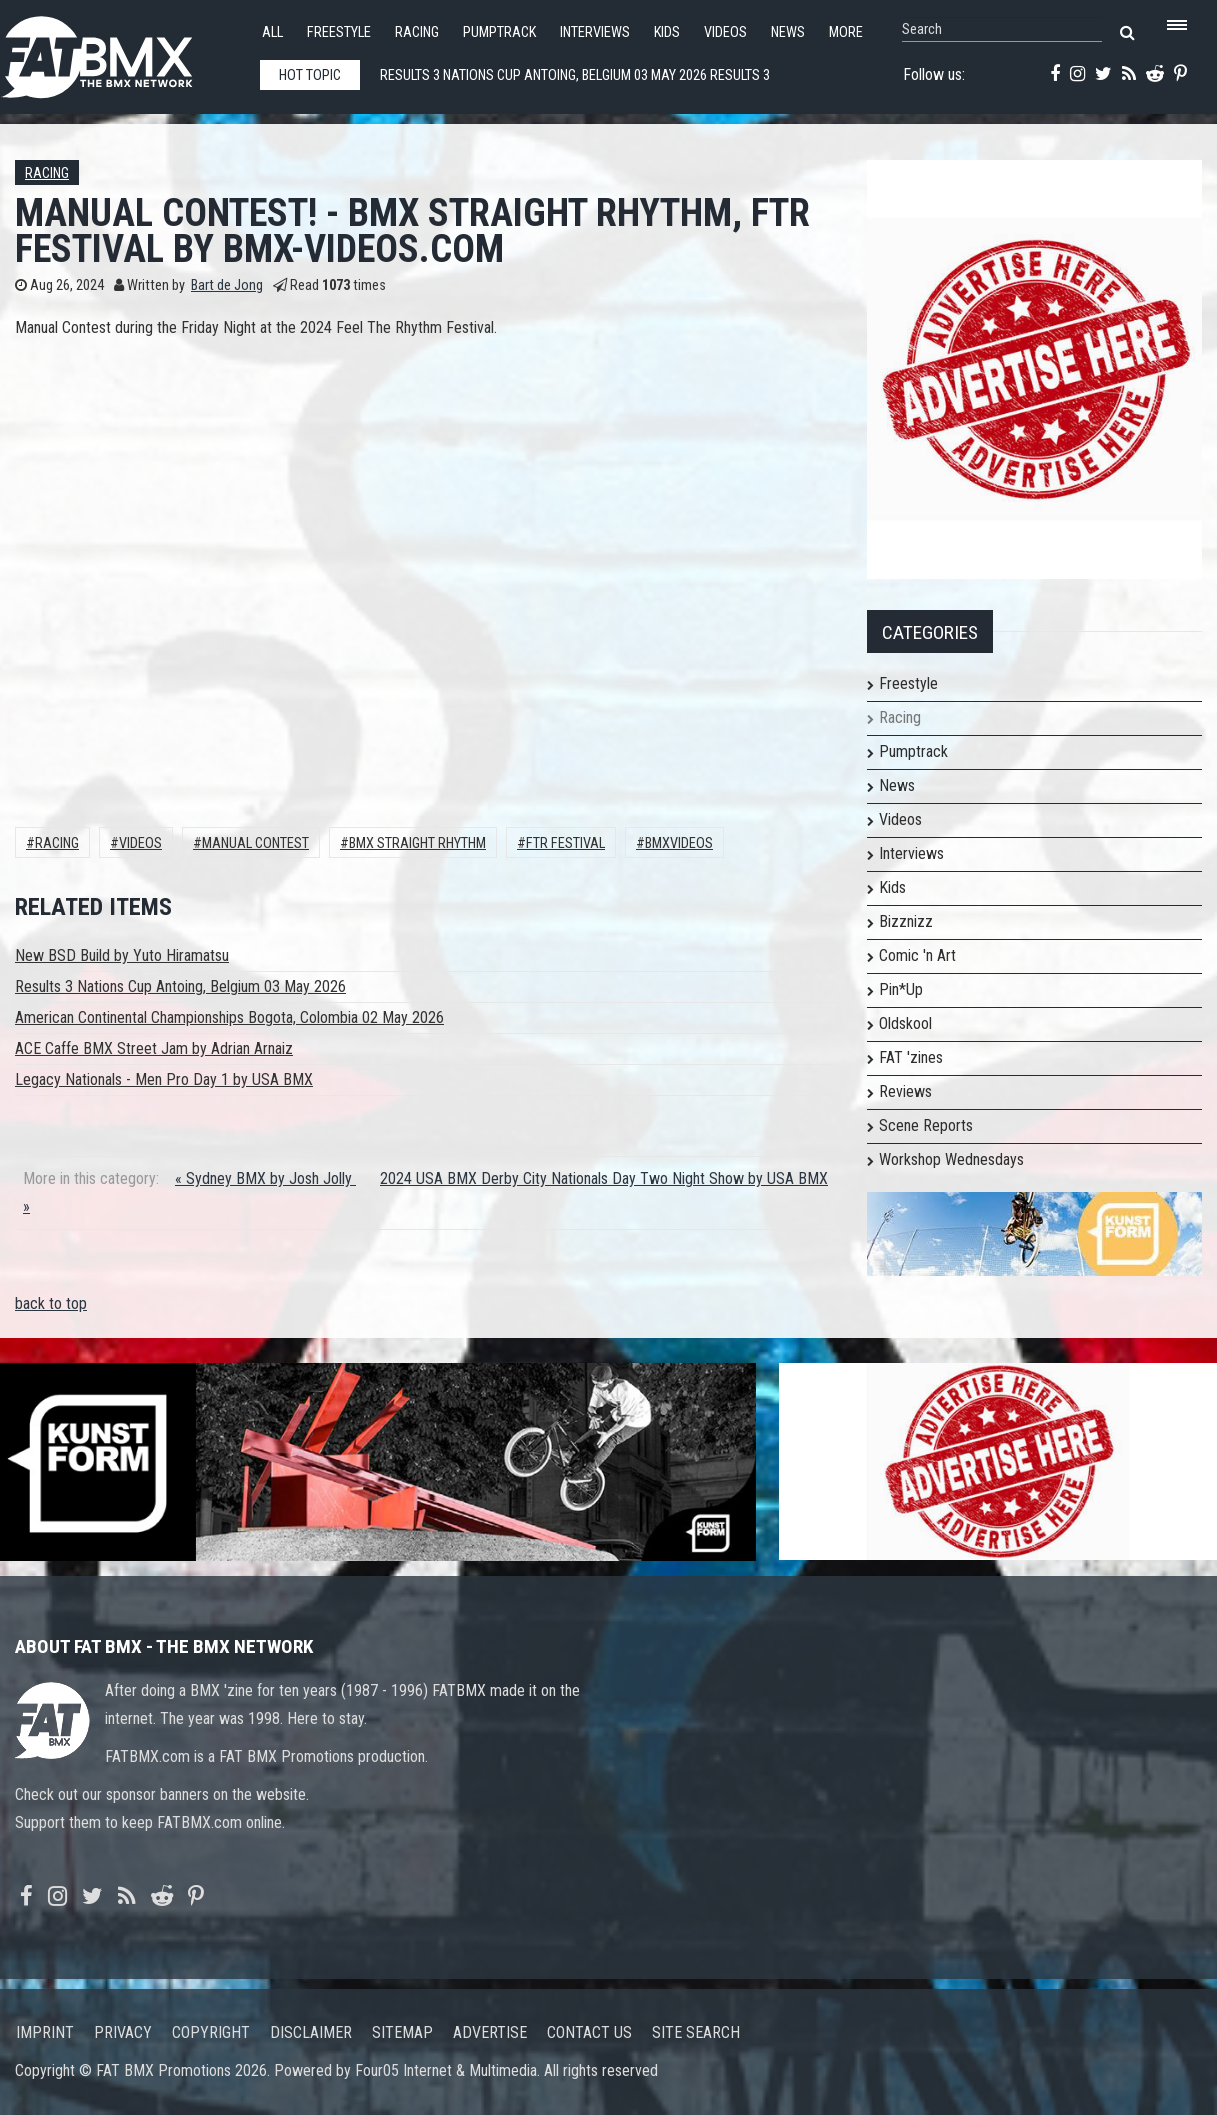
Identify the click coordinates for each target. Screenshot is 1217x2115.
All (272, 32)
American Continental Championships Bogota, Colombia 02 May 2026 (229, 1017)
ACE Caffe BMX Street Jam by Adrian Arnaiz (154, 1048)
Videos (725, 32)
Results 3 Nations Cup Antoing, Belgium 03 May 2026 (180, 986)
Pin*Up (901, 989)
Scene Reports (926, 1125)
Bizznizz (906, 921)
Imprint (45, 2032)
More (846, 32)
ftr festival (565, 843)
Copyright (211, 2032)
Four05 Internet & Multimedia (446, 2070)
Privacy (123, 2032)
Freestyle (339, 32)
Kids (667, 32)
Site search (696, 2032)
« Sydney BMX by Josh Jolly (265, 1178)
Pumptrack (499, 32)
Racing (417, 32)
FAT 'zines (911, 1057)
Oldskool (905, 1023)
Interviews (595, 32)
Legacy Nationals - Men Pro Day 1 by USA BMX (164, 1079)
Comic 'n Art (917, 955)
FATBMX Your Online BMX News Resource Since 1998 (120, 51)
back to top (51, 1303)
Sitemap (402, 2032)
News (788, 32)
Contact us (589, 2032)
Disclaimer (311, 2032)
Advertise (490, 2032)
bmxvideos (679, 843)
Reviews (905, 1091)
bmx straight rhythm (417, 843)
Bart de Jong (227, 285)
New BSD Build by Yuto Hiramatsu (122, 955)
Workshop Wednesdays (951, 1159)
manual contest (255, 843)
